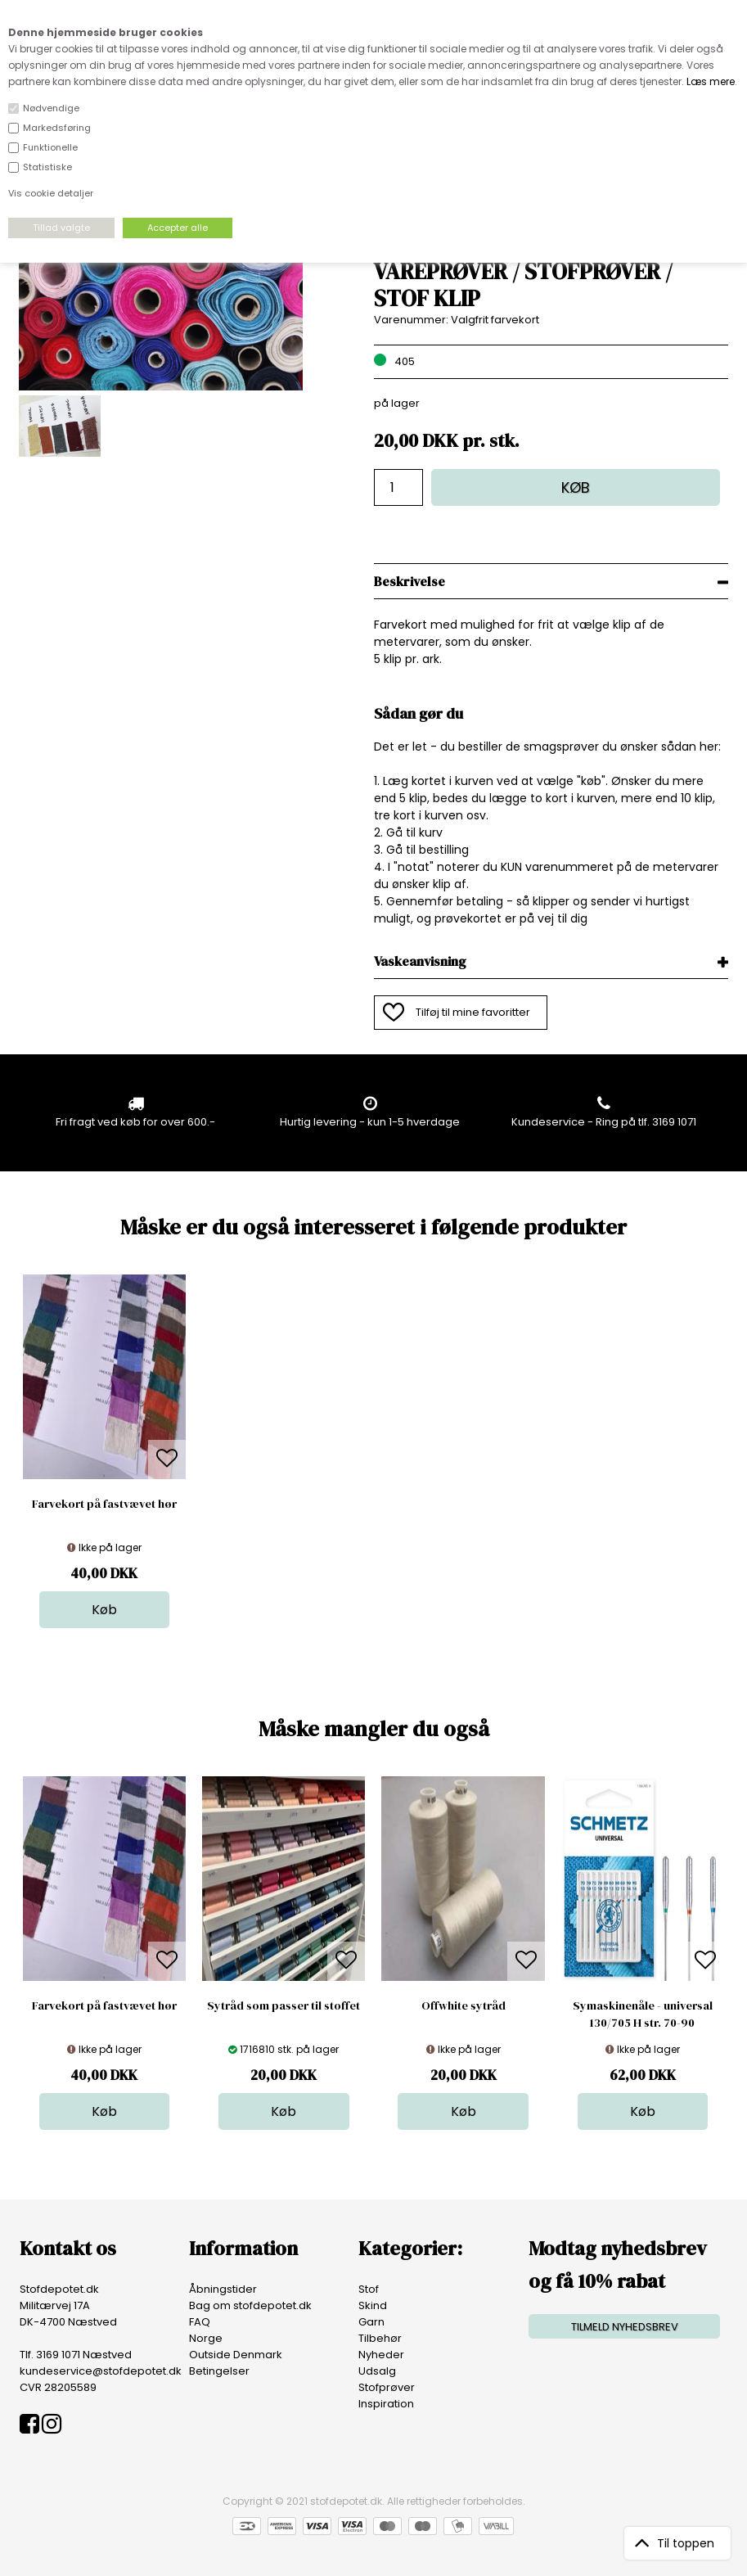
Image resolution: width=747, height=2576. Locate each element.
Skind (372, 2305)
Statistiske (47, 167)
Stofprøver (386, 2387)
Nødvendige (51, 108)
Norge (206, 2338)
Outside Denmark (235, 2354)
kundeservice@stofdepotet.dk (101, 2371)
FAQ (199, 2322)
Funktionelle (50, 147)
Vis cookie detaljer (50, 193)
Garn (371, 2322)
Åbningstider (223, 2289)
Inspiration (386, 2403)
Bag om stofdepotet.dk (250, 2305)
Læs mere (710, 81)
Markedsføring (57, 127)
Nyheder (381, 2354)
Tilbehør (380, 2338)
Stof (368, 2289)
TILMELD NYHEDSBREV (624, 2327)
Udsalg (377, 2371)
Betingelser (219, 2371)
